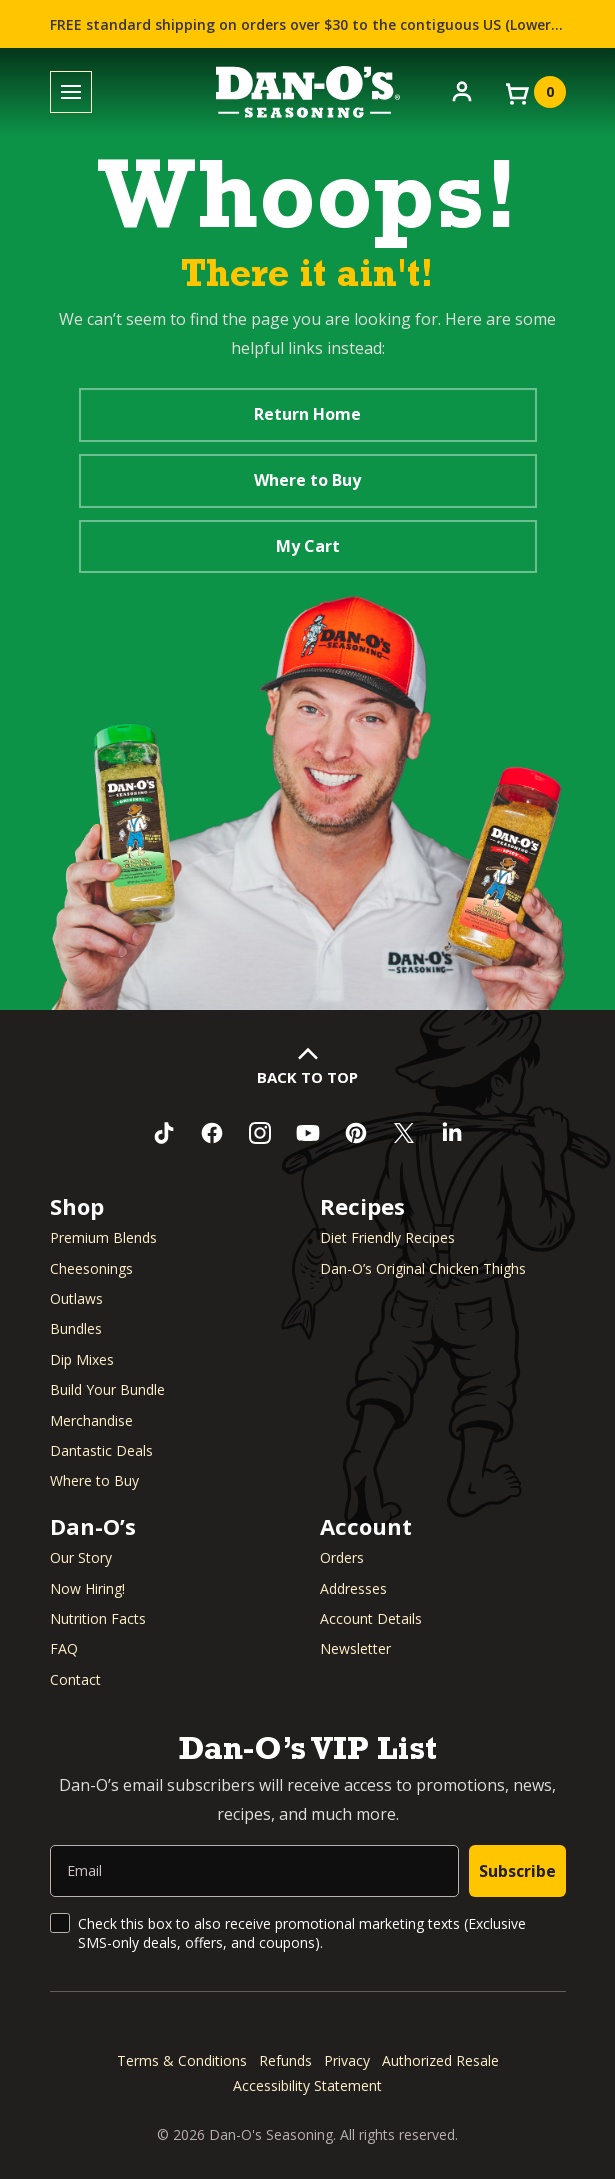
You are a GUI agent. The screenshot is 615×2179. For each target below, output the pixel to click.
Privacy (347, 2060)
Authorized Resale (440, 2060)
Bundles (76, 1328)
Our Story (81, 1557)
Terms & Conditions (182, 2060)
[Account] (462, 90)
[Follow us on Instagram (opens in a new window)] (260, 1133)
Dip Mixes (82, 1359)
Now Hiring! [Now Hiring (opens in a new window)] (87, 1588)
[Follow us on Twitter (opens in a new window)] (404, 1133)
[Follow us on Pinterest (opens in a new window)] (356, 1133)
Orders (342, 1557)
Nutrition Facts (98, 1618)
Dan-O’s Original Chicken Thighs (423, 1268)
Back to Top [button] (307, 1077)
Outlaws (76, 1298)
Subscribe (517, 1871)
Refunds (285, 2060)
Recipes (362, 1206)
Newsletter (355, 1648)
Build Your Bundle (107, 1389)
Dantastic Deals (101, 1450)
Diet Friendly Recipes (387, 1237)
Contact (75, 1679)
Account (366, 1526)
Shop (77, 1206)
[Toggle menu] (71, 92)
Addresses (353, 1588)
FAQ (64, 1648)
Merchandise (91, 1420)
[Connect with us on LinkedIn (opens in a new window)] (452, 1133)
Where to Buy (307, 480)
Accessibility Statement (307, 2085)
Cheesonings (91, 1268)
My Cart (308, 546)
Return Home (307, 414)
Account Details (371, 1618)
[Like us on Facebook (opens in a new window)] (212, 1133)
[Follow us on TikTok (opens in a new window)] (164, 1133)
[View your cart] (534, 92)
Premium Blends (103, 1237)
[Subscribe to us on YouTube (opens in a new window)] (308, 1133)
